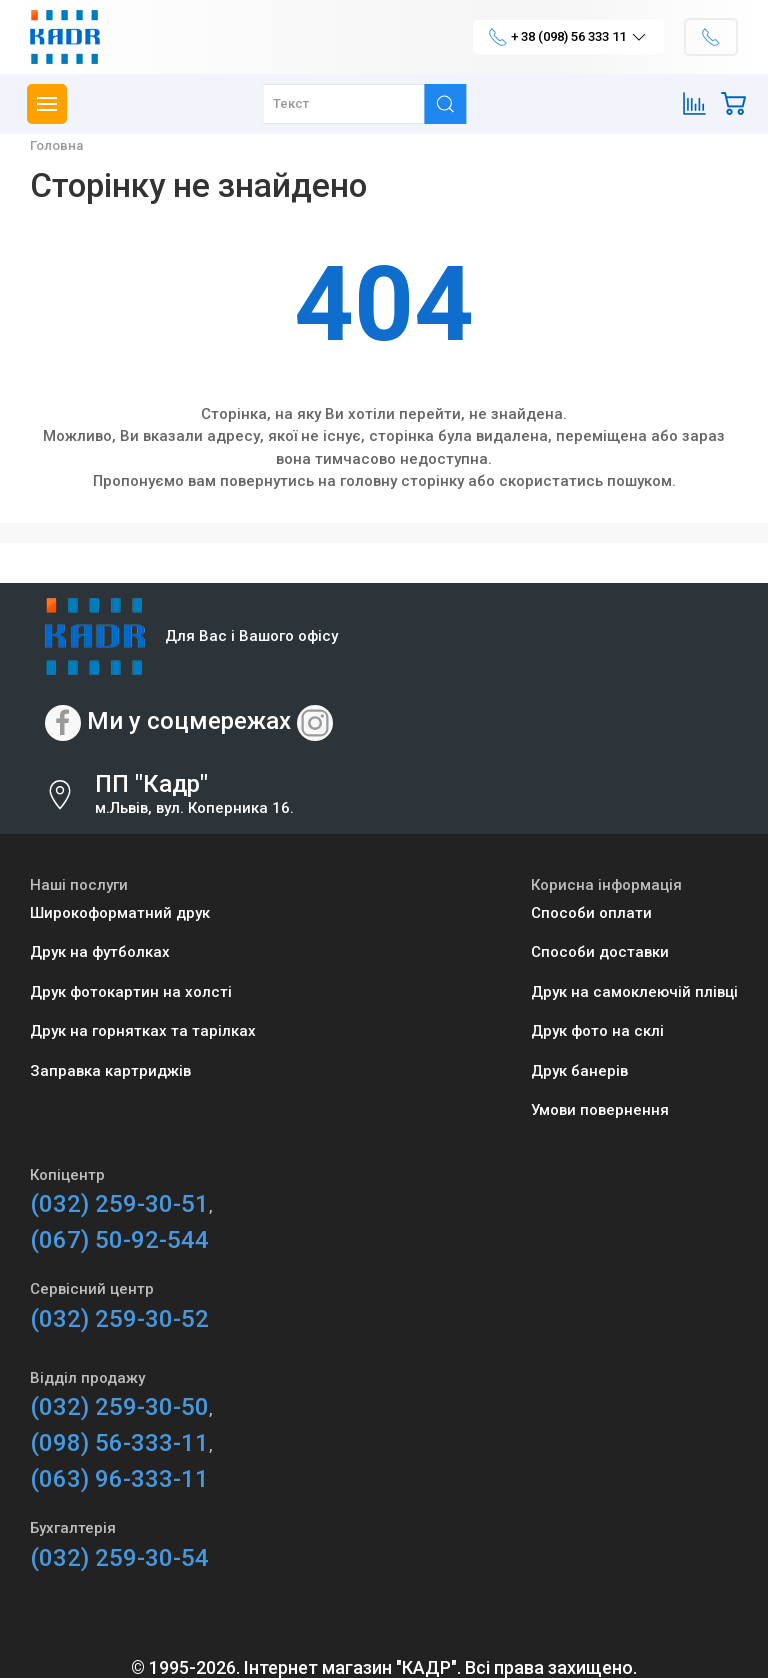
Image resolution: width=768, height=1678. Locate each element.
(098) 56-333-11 (119, 1443)
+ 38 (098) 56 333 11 (568, 37)
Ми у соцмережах (189, 721)
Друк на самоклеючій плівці (634, 992)
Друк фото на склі (597, 1031)
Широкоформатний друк (120, 913)
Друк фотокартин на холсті (131, 992)
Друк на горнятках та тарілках (143, 1031)
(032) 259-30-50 (119, 1407)
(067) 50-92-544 (119, 1240)
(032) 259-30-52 (119, 1319)
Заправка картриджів (110, 1071)
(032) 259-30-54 (119, 1558)
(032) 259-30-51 (119, 1204)
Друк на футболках (100, 952)
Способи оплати (591, 913)
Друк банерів (579, 1071)
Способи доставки (600, 952)
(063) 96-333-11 (119, 1479)
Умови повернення (600, 1110)
